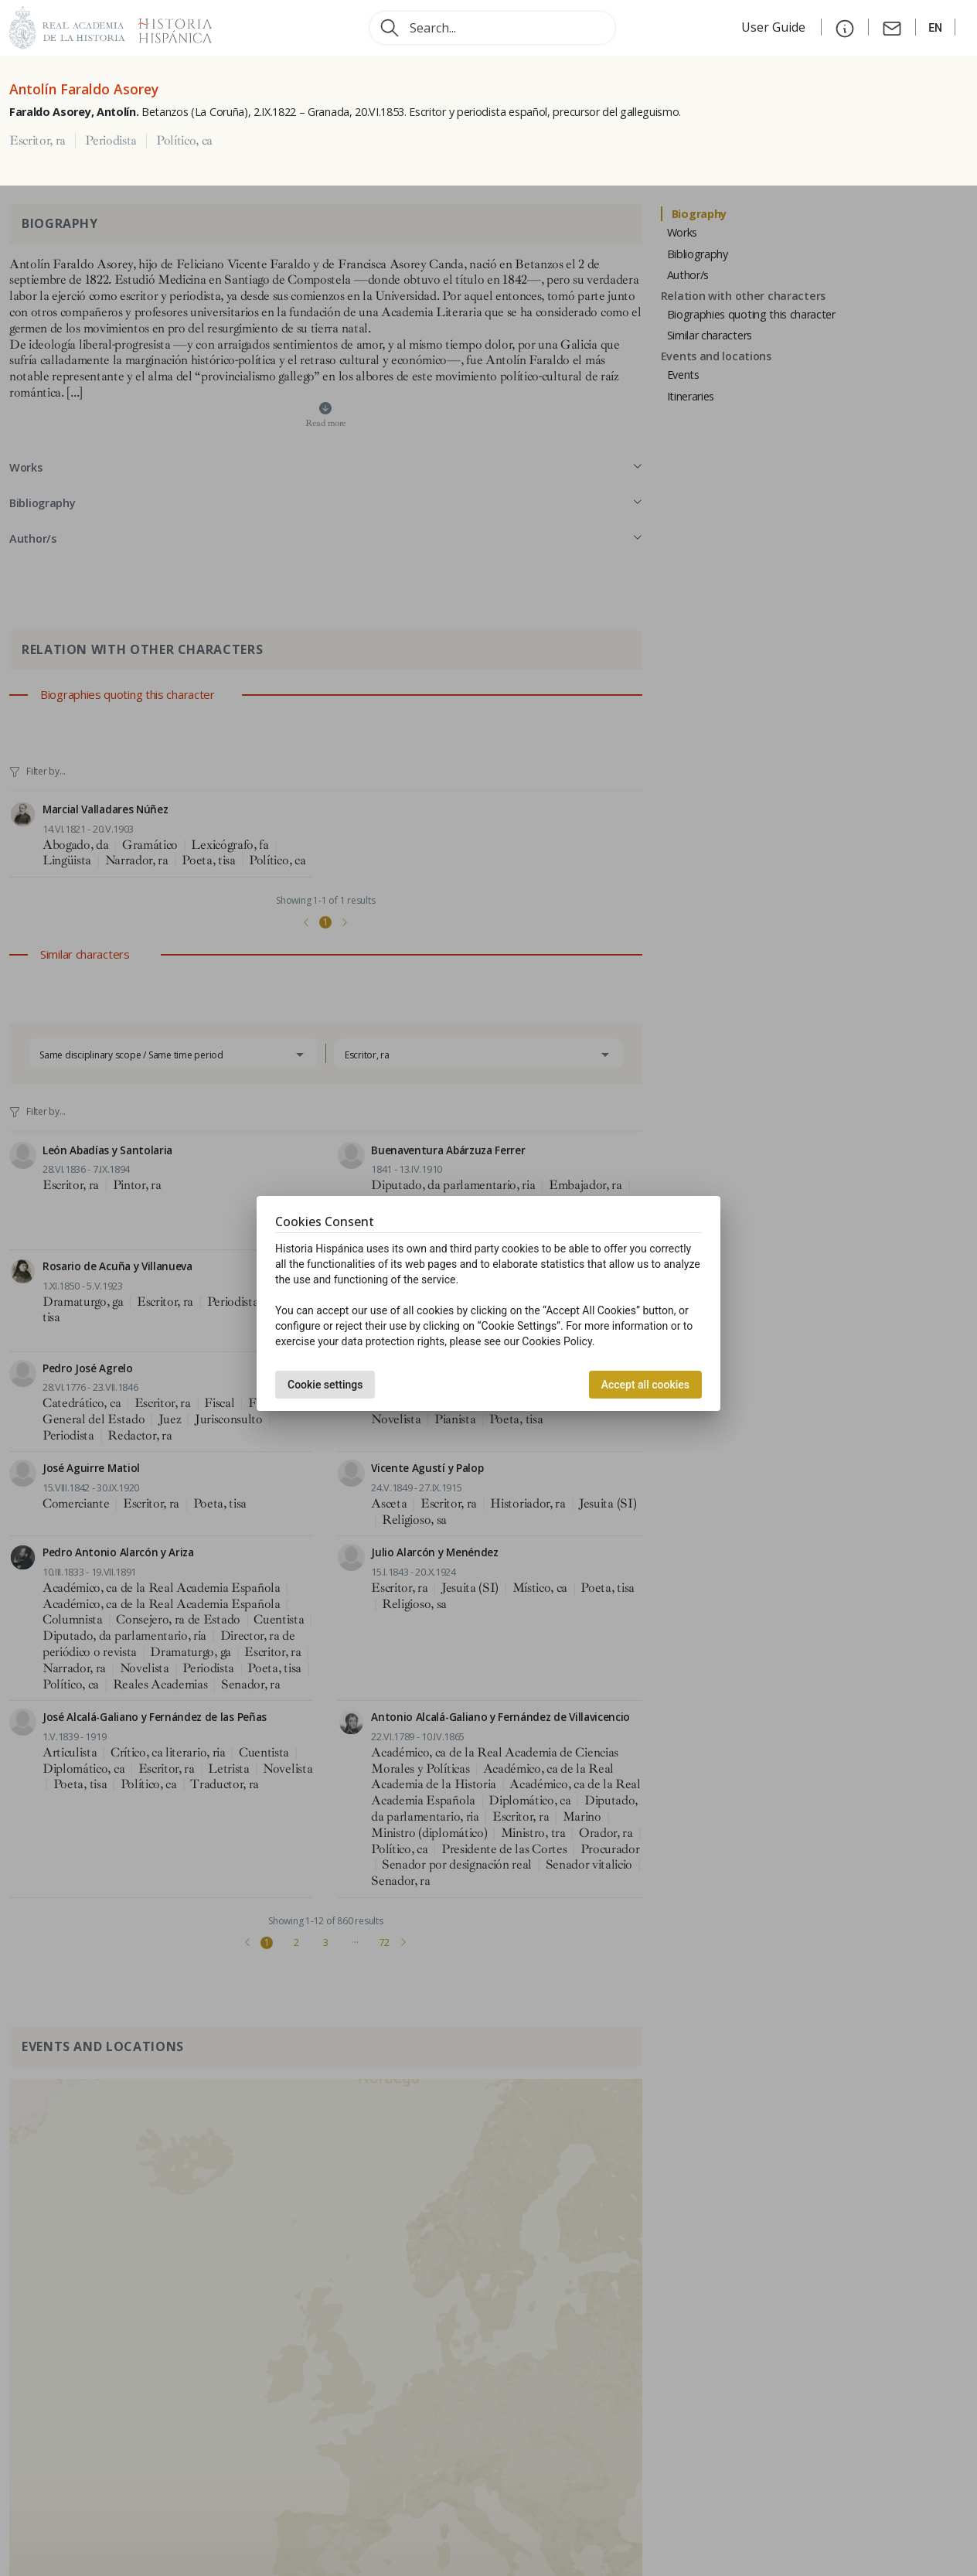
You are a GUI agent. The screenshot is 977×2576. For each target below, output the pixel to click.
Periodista (111, 140)
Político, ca (184, 140)
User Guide (774, 27)
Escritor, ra (37, 140)
